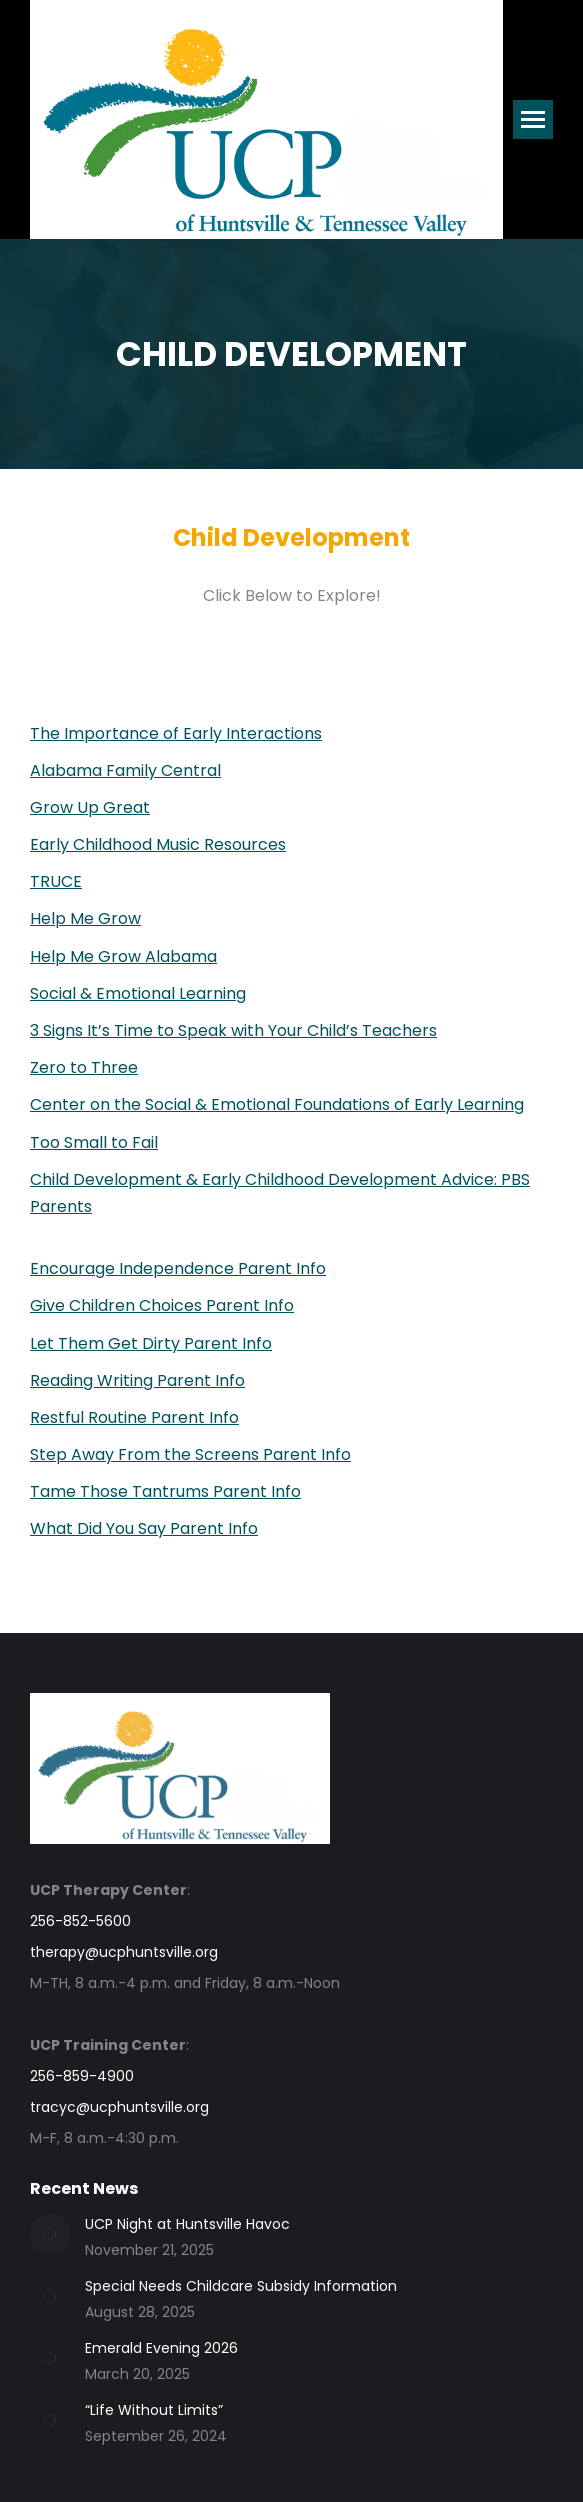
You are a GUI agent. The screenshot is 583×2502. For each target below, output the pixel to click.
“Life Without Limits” (154, 2410)
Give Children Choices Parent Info (162, 1305)
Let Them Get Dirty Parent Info (151, 1343)
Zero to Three (84, 1067)
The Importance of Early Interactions (176, 733)
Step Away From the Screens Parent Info (190, 1454)
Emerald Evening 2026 (161, 2348)
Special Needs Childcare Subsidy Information (241, 2286)
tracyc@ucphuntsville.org (119, 2107)
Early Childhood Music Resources (158, 844)
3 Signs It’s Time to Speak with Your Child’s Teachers (233, 1030)
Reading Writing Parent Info (137, 1380)
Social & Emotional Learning (138, 993)
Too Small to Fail (94, 1142)
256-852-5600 (80, 1921)
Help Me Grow (85, 918)
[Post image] (50, 2234)
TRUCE (56, 881)
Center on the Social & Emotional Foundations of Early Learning (277, 1104)
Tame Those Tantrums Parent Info (165, 1491)
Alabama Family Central (125, 770)
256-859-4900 (82, 2076)
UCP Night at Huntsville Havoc (187, 2224)
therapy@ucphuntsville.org (124, 1952)
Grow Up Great (90, 807)
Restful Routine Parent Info (134, 1417)
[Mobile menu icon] (533, 119)
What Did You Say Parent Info (144, 1528)
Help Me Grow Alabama (123, 956)
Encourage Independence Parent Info (178, 1268)
